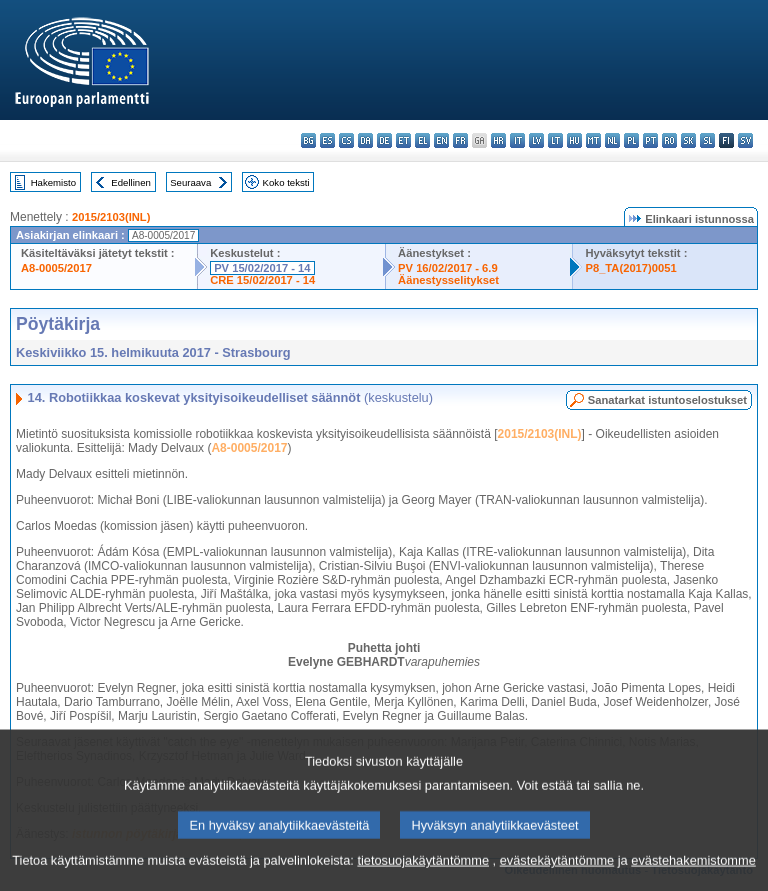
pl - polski (631, 140)
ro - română (669, 140)
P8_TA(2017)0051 (630, 268)
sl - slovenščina (707, 140)
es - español (327, 140)
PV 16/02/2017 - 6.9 (448, 268)
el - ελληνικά (422, 140)
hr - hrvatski (498, 140)
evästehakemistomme (693, 873)
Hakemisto (53, 182)
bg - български (308, 140)
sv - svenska (745, 140)
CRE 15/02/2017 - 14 (262, 280)
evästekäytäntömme (557, 873)
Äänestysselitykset (448, 280)
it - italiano (517, 140)
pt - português (650, 140)
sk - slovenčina (688, 140)
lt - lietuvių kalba (555, 140)
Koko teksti (286, 182)
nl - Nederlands (612, 140)
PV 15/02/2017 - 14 (262, 268)
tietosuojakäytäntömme (423, 873)
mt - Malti (593, 140)
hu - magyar (574, 140)
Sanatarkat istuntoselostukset (667, 400)
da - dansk (365, 140)
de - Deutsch (384, 140)
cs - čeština (346, 140)
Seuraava (190, 182)
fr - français (460, 140)
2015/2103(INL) (111, 217)
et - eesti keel (403, 140)
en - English (441, 140)
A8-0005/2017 (56, 268)
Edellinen (130, 182)
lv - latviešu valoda (536, 140)
